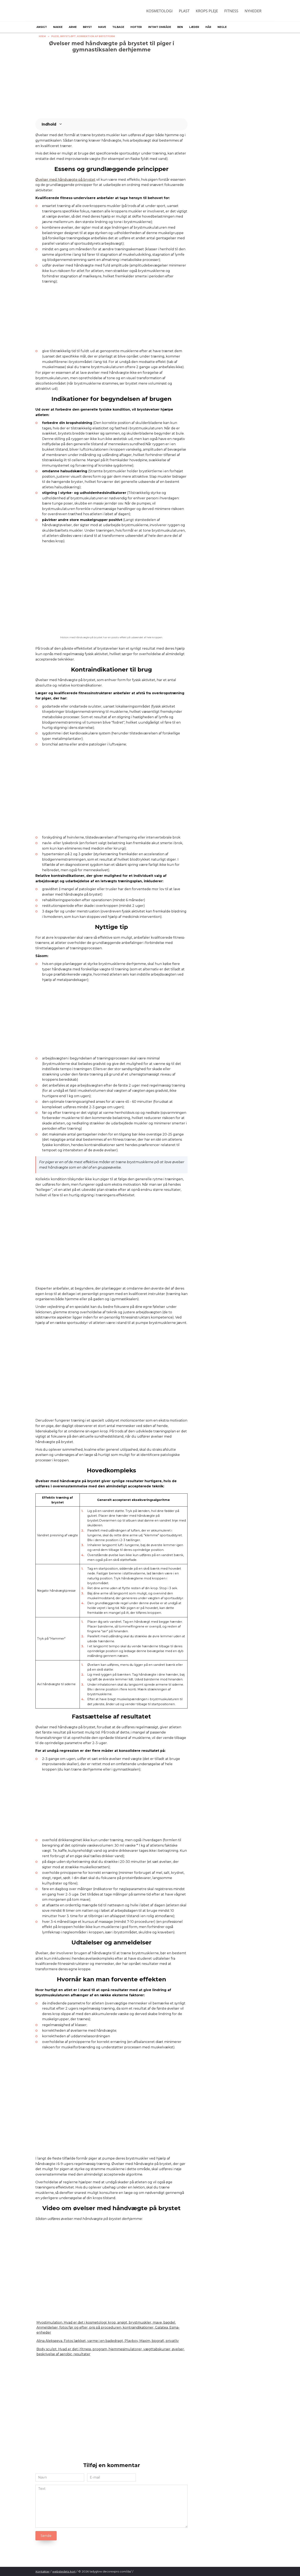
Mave (102, 27)
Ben (180, 27)
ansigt (41, 27)
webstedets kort (64, 2571)
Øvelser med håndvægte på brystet (65, 180)
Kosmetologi (159, 10)
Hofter (136, 27)
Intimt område (159, 27)
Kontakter (42, 2571)
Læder (194, 27)
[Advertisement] (111, 85)
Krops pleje (207, 10)
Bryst (87, 27)
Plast (184, 10)
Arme (73, 27)
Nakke (57, 27)
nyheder (253, 10)
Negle (222, 27)
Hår (208, 27)
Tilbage (118, 27)
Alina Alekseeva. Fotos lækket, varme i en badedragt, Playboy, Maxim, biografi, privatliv (107, 2341)
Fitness (231, 10)
